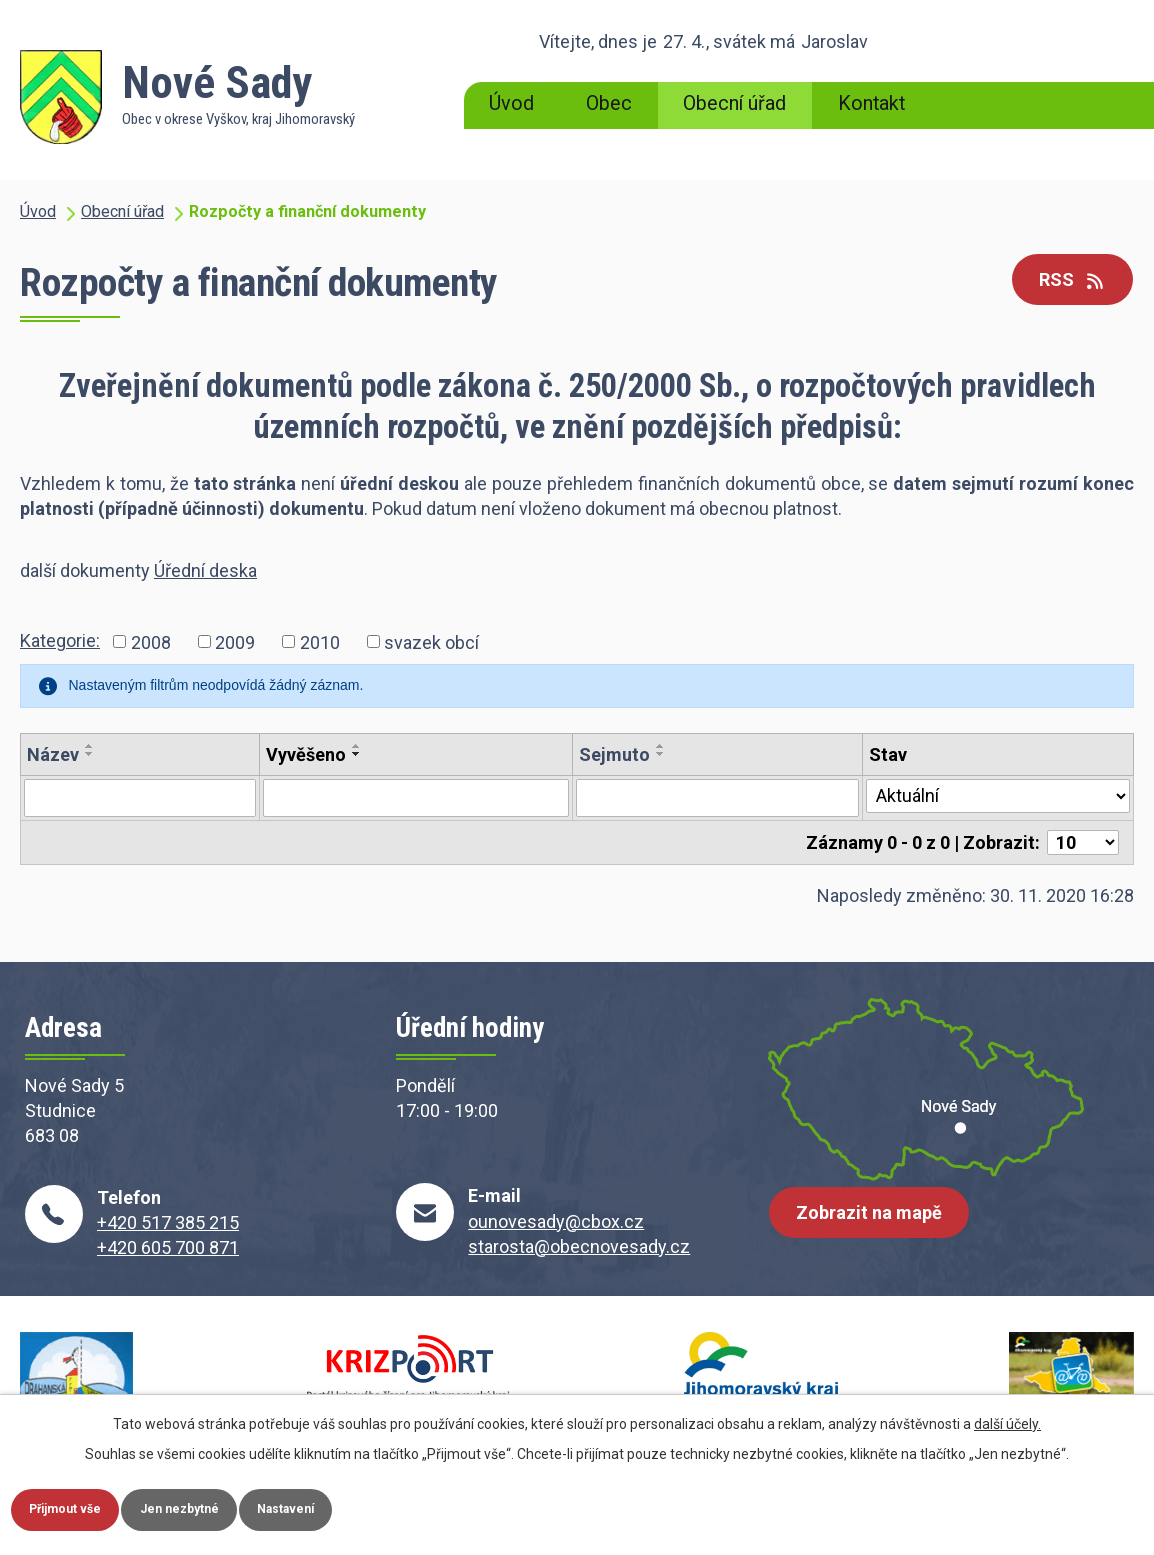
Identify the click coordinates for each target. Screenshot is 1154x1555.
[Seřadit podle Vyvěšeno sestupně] (357, 754)
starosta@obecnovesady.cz (579, 1246)
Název (53, 754)
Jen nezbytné (223, 1506)
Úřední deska (205, 570)
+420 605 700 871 (168, 1247)
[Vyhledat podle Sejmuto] (717, 798)
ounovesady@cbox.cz (556, 1221)
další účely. (1007, 1418)
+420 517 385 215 (168, 1222)
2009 (235, 641)
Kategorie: (60, 640)
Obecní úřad (734, 103)
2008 (151, 641)
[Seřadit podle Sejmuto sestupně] (661, 754)
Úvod (511, 103)
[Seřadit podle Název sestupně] (90, 754)
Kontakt (871, 103)
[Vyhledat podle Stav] (998, 796)
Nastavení (358, 1506)
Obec (609, 103)
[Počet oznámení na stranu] (1083, 842)
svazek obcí (431, 641)
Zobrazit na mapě (878, 1228)
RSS (1064, 281)
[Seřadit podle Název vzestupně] (90, 746)
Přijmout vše (80, 1506)
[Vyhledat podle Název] (140, 798)
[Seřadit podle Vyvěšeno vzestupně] (357, 746)
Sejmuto (614, 754)
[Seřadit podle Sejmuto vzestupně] (661, 746)
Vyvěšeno (306, 754)
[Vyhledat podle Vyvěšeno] (416, 798)
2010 (320, 641)
